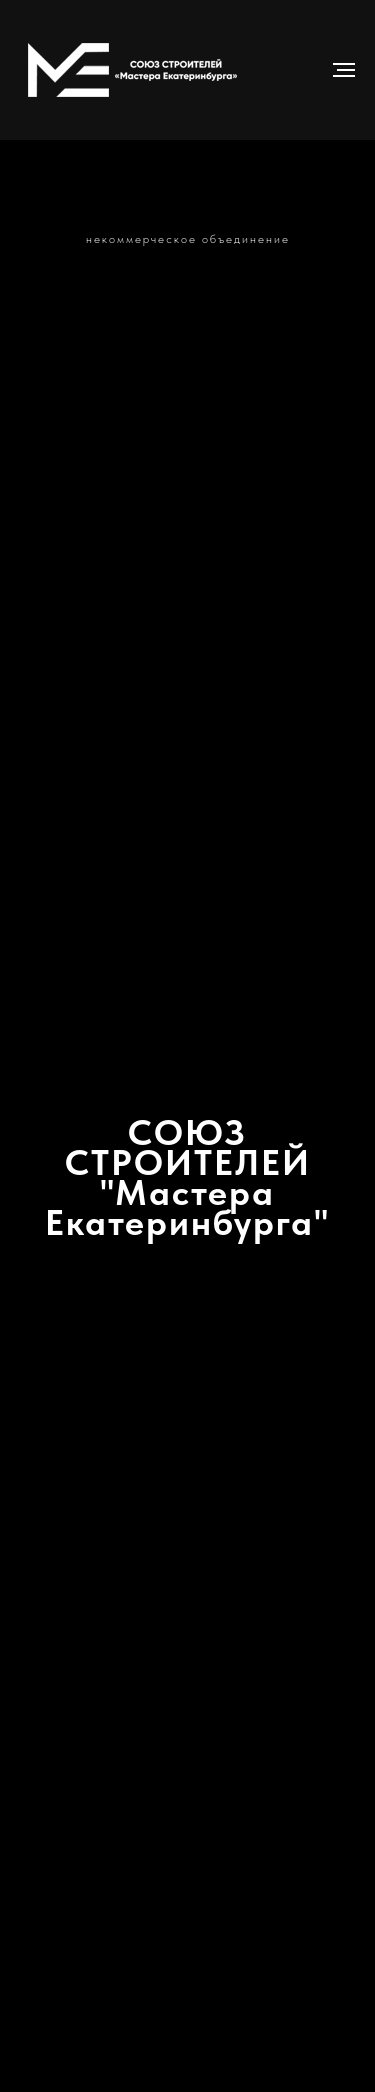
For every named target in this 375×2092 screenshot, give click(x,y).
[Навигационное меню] (344, 70)
